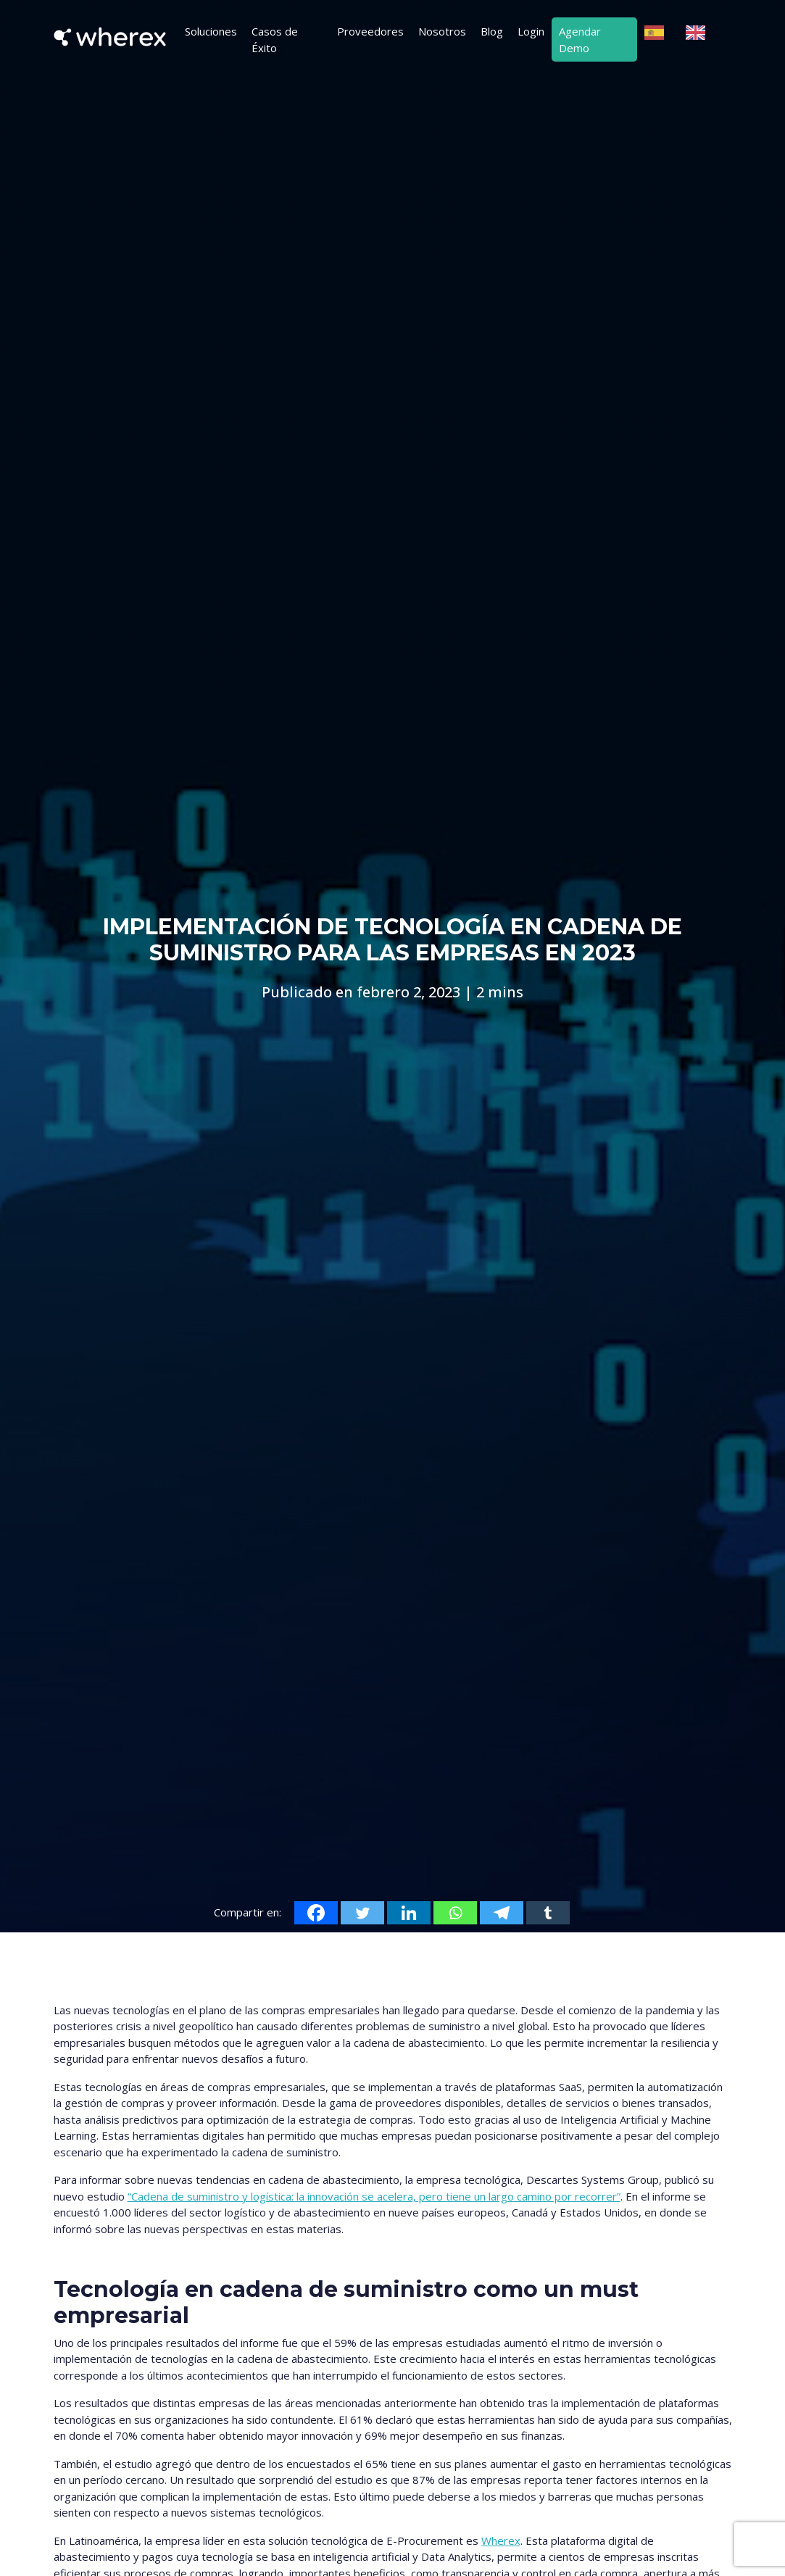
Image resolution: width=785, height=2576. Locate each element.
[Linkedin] (409, 1912)
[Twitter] (362, 1912)
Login (531, 31)
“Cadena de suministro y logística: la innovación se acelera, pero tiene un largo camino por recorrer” (374, 2196)
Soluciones (211, 31)
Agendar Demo (580, 39)
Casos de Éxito (275, 39)
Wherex (500, 2540)
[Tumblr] (548, 1912)
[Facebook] (316, 1912)
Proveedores (370, 31)
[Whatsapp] (455, 1912)
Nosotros (442, 31)
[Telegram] (501, 1912)
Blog (492, 31)
